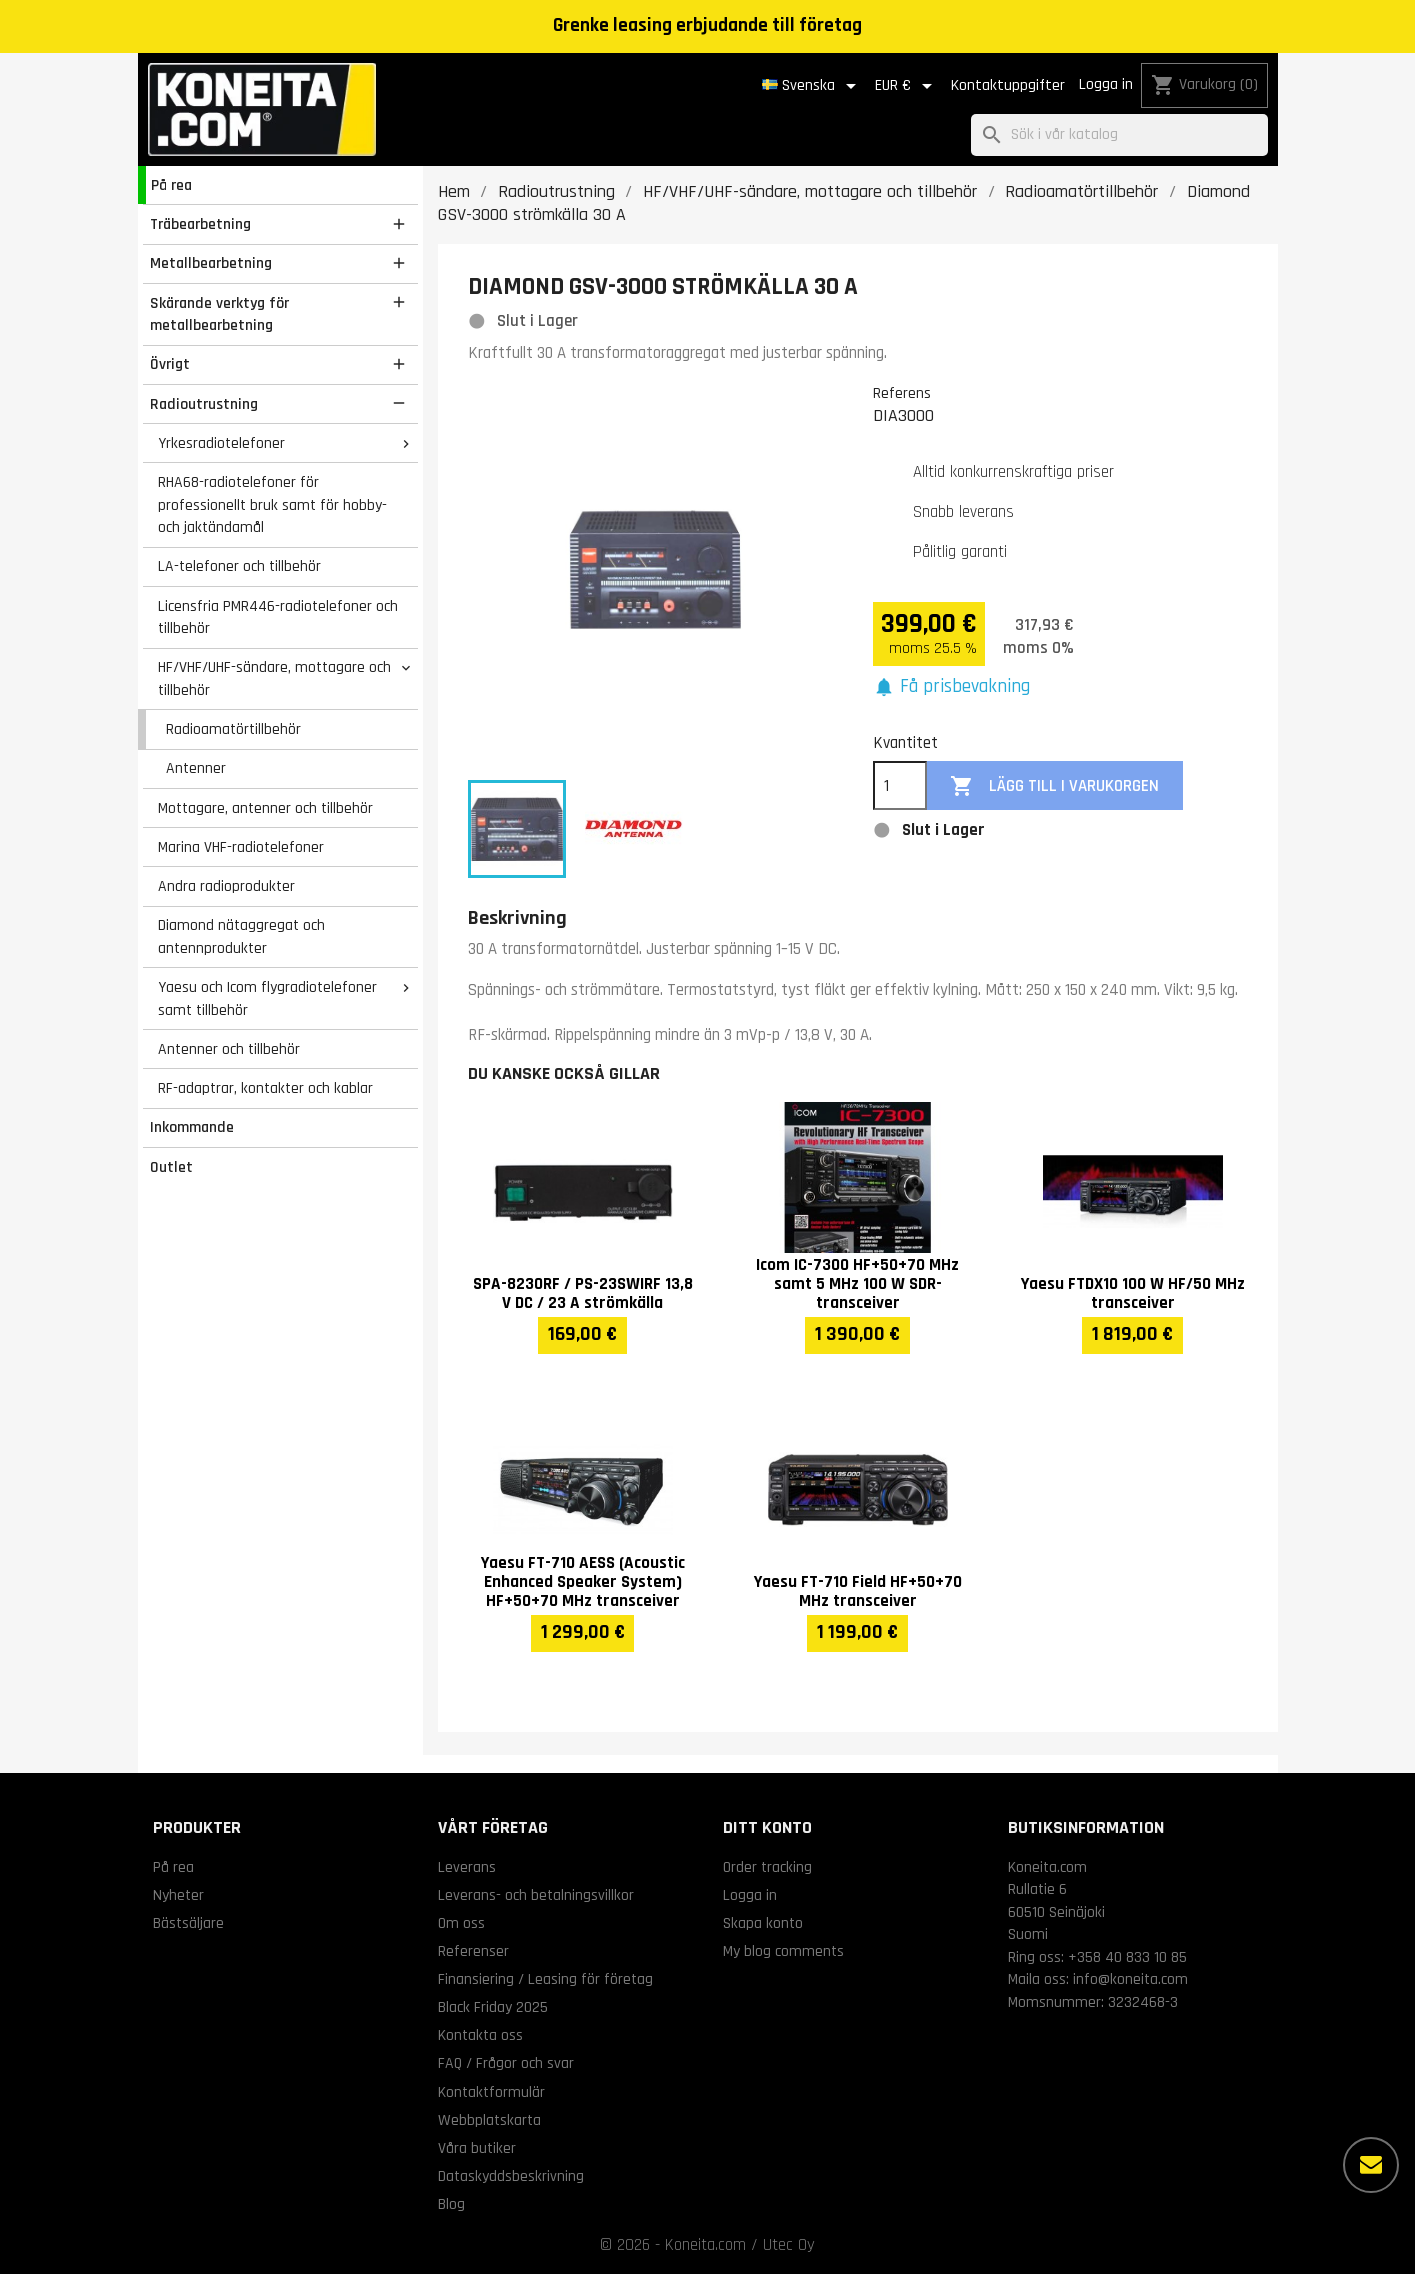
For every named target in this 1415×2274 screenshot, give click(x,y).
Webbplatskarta (489, 2120)
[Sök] (1119, 135)
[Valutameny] (907, 86)
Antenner (196, 768)
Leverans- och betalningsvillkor (536, 1895)
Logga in (1106, 84)
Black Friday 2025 (493, 2007)
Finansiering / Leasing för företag (545, 1979)
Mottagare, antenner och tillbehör (265, 808)
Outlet (171, 1167)
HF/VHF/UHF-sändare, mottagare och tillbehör (274, 678)
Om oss (461, 1923)
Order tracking (767, 1867)
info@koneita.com (1130, 1979)
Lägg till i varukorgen (1054, 786)
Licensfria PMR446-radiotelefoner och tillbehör (278, 617)
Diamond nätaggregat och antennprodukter (241, 936)
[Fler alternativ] (1371, 2165)
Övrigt (170, 364)
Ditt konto (767, 1827)
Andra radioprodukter (226, 886)
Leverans (467, 1867)
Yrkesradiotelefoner (221, 443)
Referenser (473, 1951)
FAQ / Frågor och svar (506, 2063)
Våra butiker (477, 2148)
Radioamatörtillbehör (233, 729)
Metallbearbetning (211, 263)
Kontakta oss (480, 2035)
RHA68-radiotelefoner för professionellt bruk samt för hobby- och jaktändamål (272, 504)
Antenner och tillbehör (229, 1049)
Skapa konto (763, 1923)
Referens (902, 393)
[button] (952, 687)
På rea (171, 185)
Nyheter (178, 1895)
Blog (451, 2204)
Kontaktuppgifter (1008, 85)
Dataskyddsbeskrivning (511, 2176)
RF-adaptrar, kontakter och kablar (265, 1088)
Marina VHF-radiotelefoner (241, 847)
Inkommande (192, 1127)
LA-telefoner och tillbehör (239, 566)
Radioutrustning (204, 404)
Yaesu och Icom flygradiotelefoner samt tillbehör (267, 998)
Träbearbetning (200, 224)
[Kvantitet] (900, 786)
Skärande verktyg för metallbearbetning (219, 314)
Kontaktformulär (491, 2092)
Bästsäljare (188, 1923)
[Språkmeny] (812, 86)
